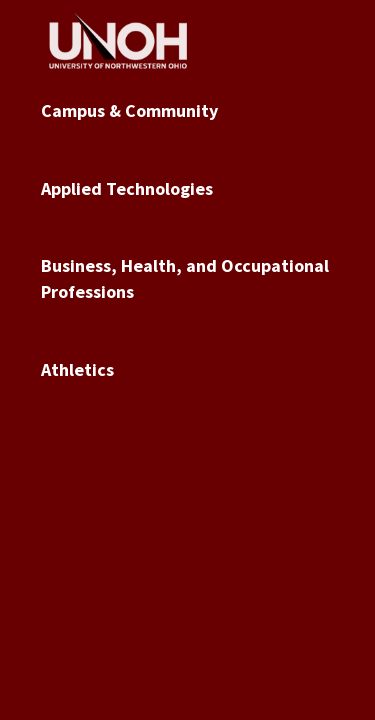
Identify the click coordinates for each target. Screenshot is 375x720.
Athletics (77, 369)
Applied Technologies (127, 188)
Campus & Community (129, 110)
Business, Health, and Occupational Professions (185, 278)
